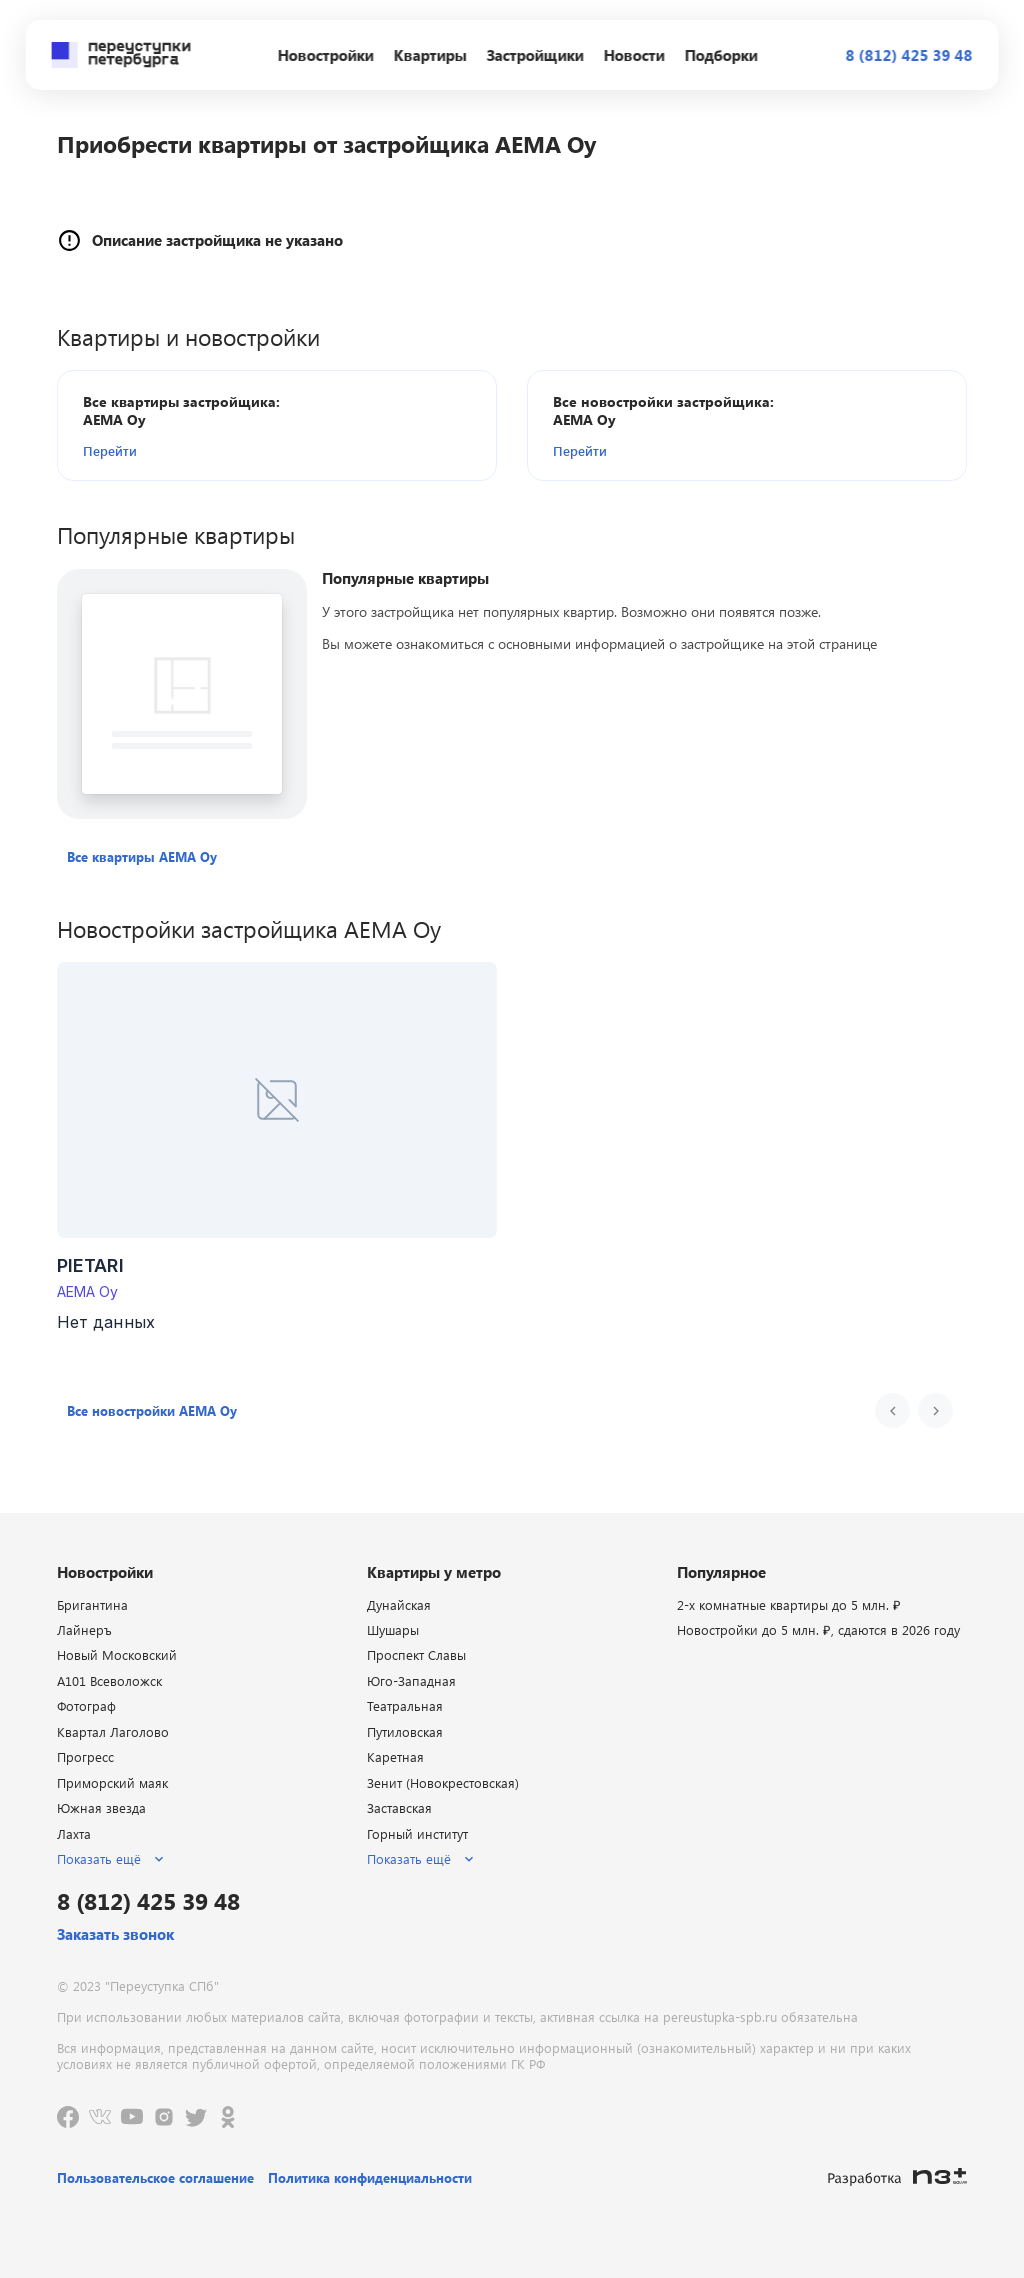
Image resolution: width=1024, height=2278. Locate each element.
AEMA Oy (88, 1291)
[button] (198, 450)
